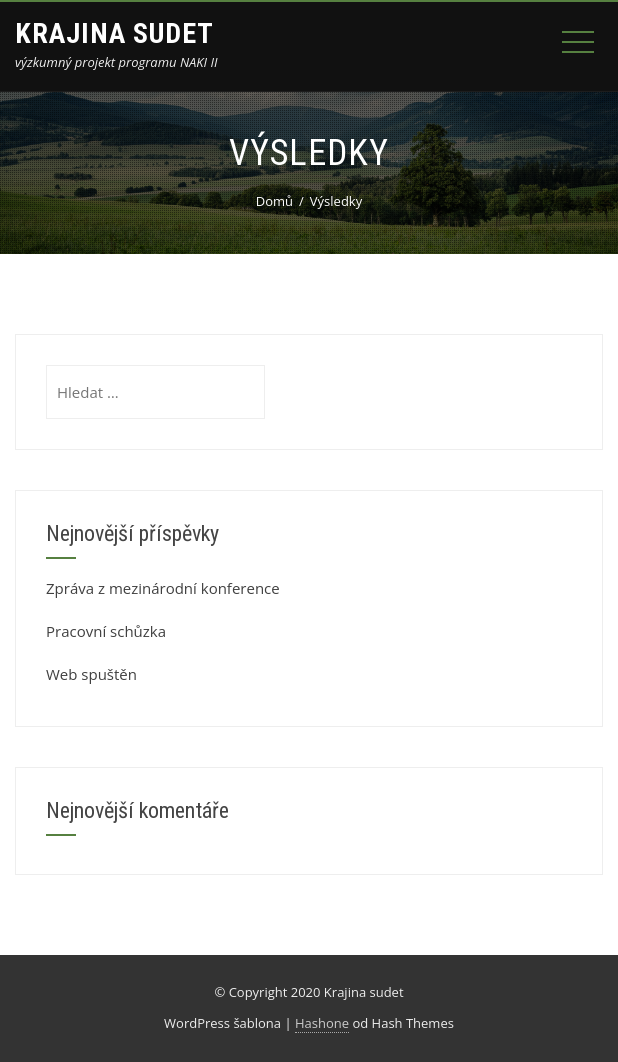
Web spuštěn (91, 674)
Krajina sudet (114, 33)
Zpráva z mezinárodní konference (163, 588)
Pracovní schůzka (106, 631)
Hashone (322, 1023)
